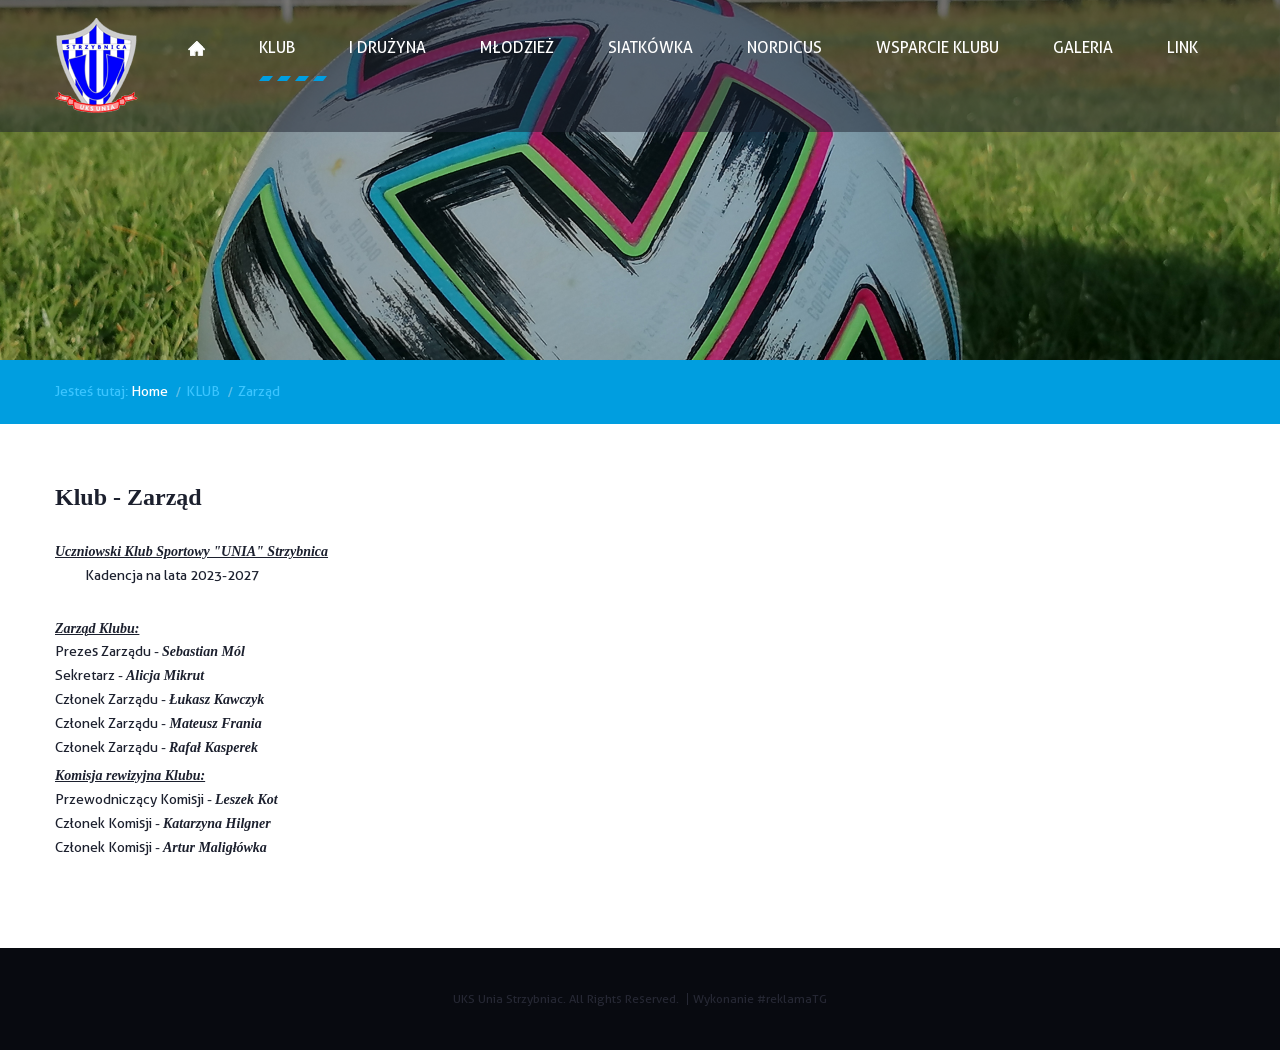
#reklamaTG (792, 998)
